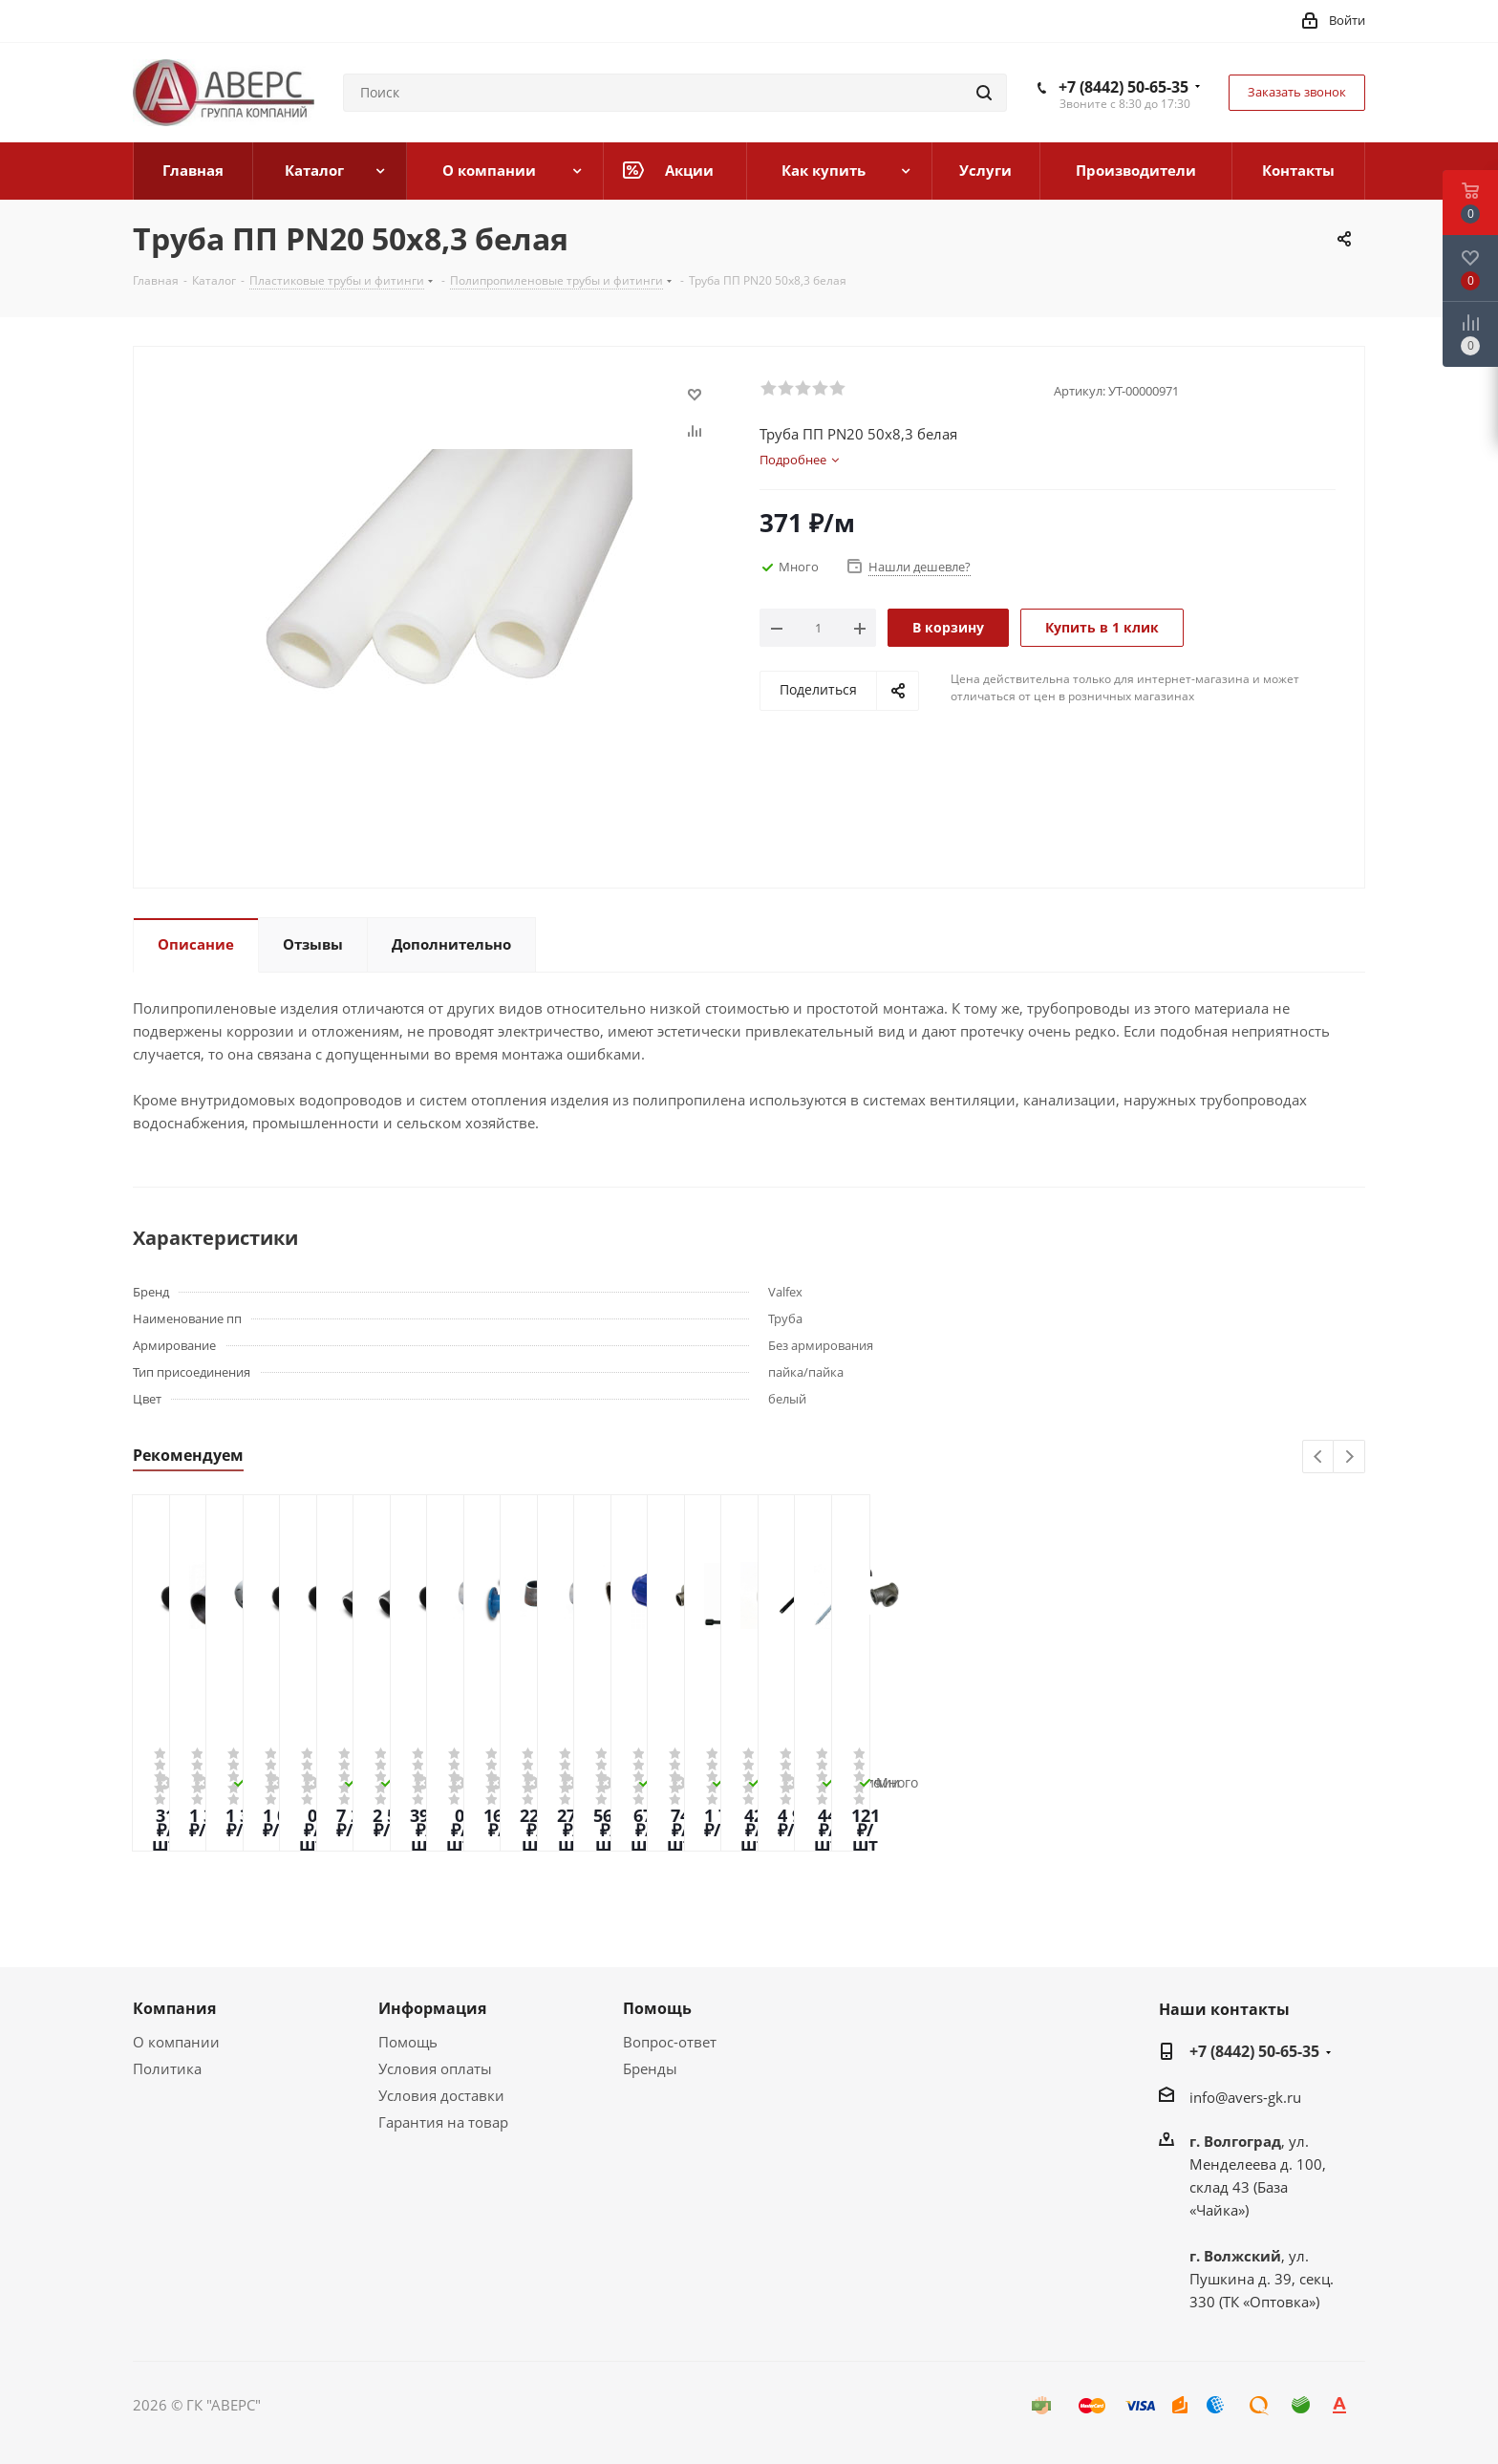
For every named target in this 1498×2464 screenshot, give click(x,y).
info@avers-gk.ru (1245, 2097)
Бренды (650, 2068)
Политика (167, 2068)
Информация (432, 2008)
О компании (176, 2041)
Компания (174, 2008)
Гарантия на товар (443, 2122)
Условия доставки (441, 2095)
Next (1349, 1457)
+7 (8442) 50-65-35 (1123, 86)
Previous (1319, 1457)
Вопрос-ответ (670, 2041)
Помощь (408, 2041)
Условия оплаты (435, 2068)
